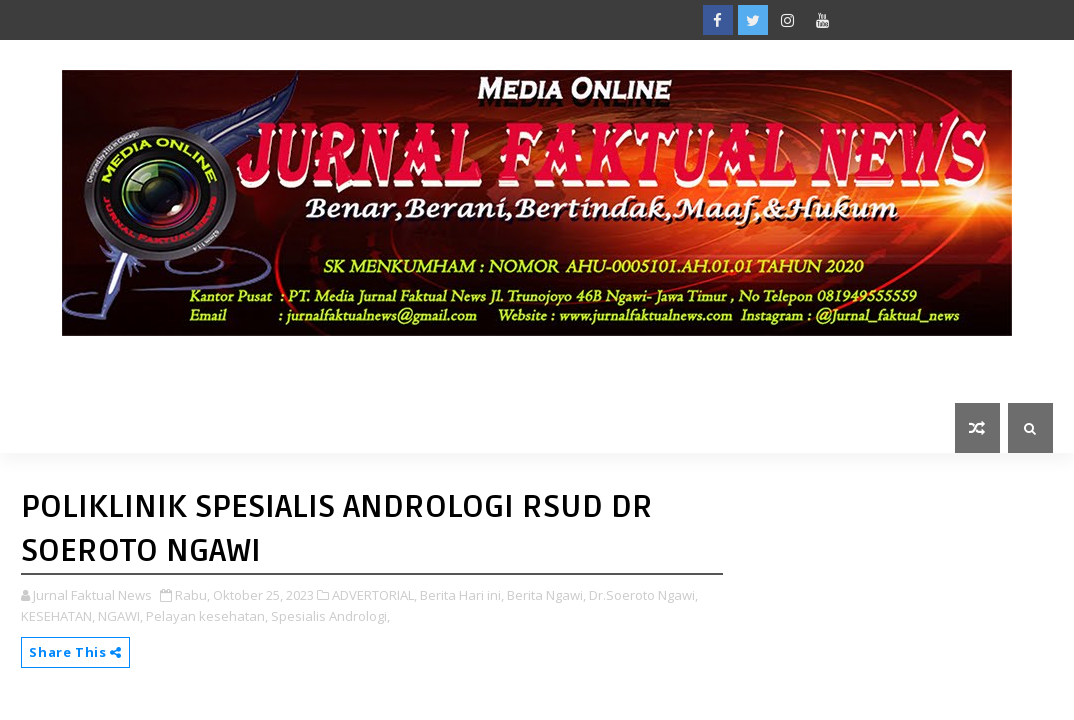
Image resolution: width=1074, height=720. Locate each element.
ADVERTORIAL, (374, 595)
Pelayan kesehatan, (207, 616)
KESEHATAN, (58, 616)
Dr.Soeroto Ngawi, (643, 595)
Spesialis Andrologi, (330, 616)
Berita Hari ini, (462, 595)
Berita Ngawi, (546, 595)
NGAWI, (120, 616)
